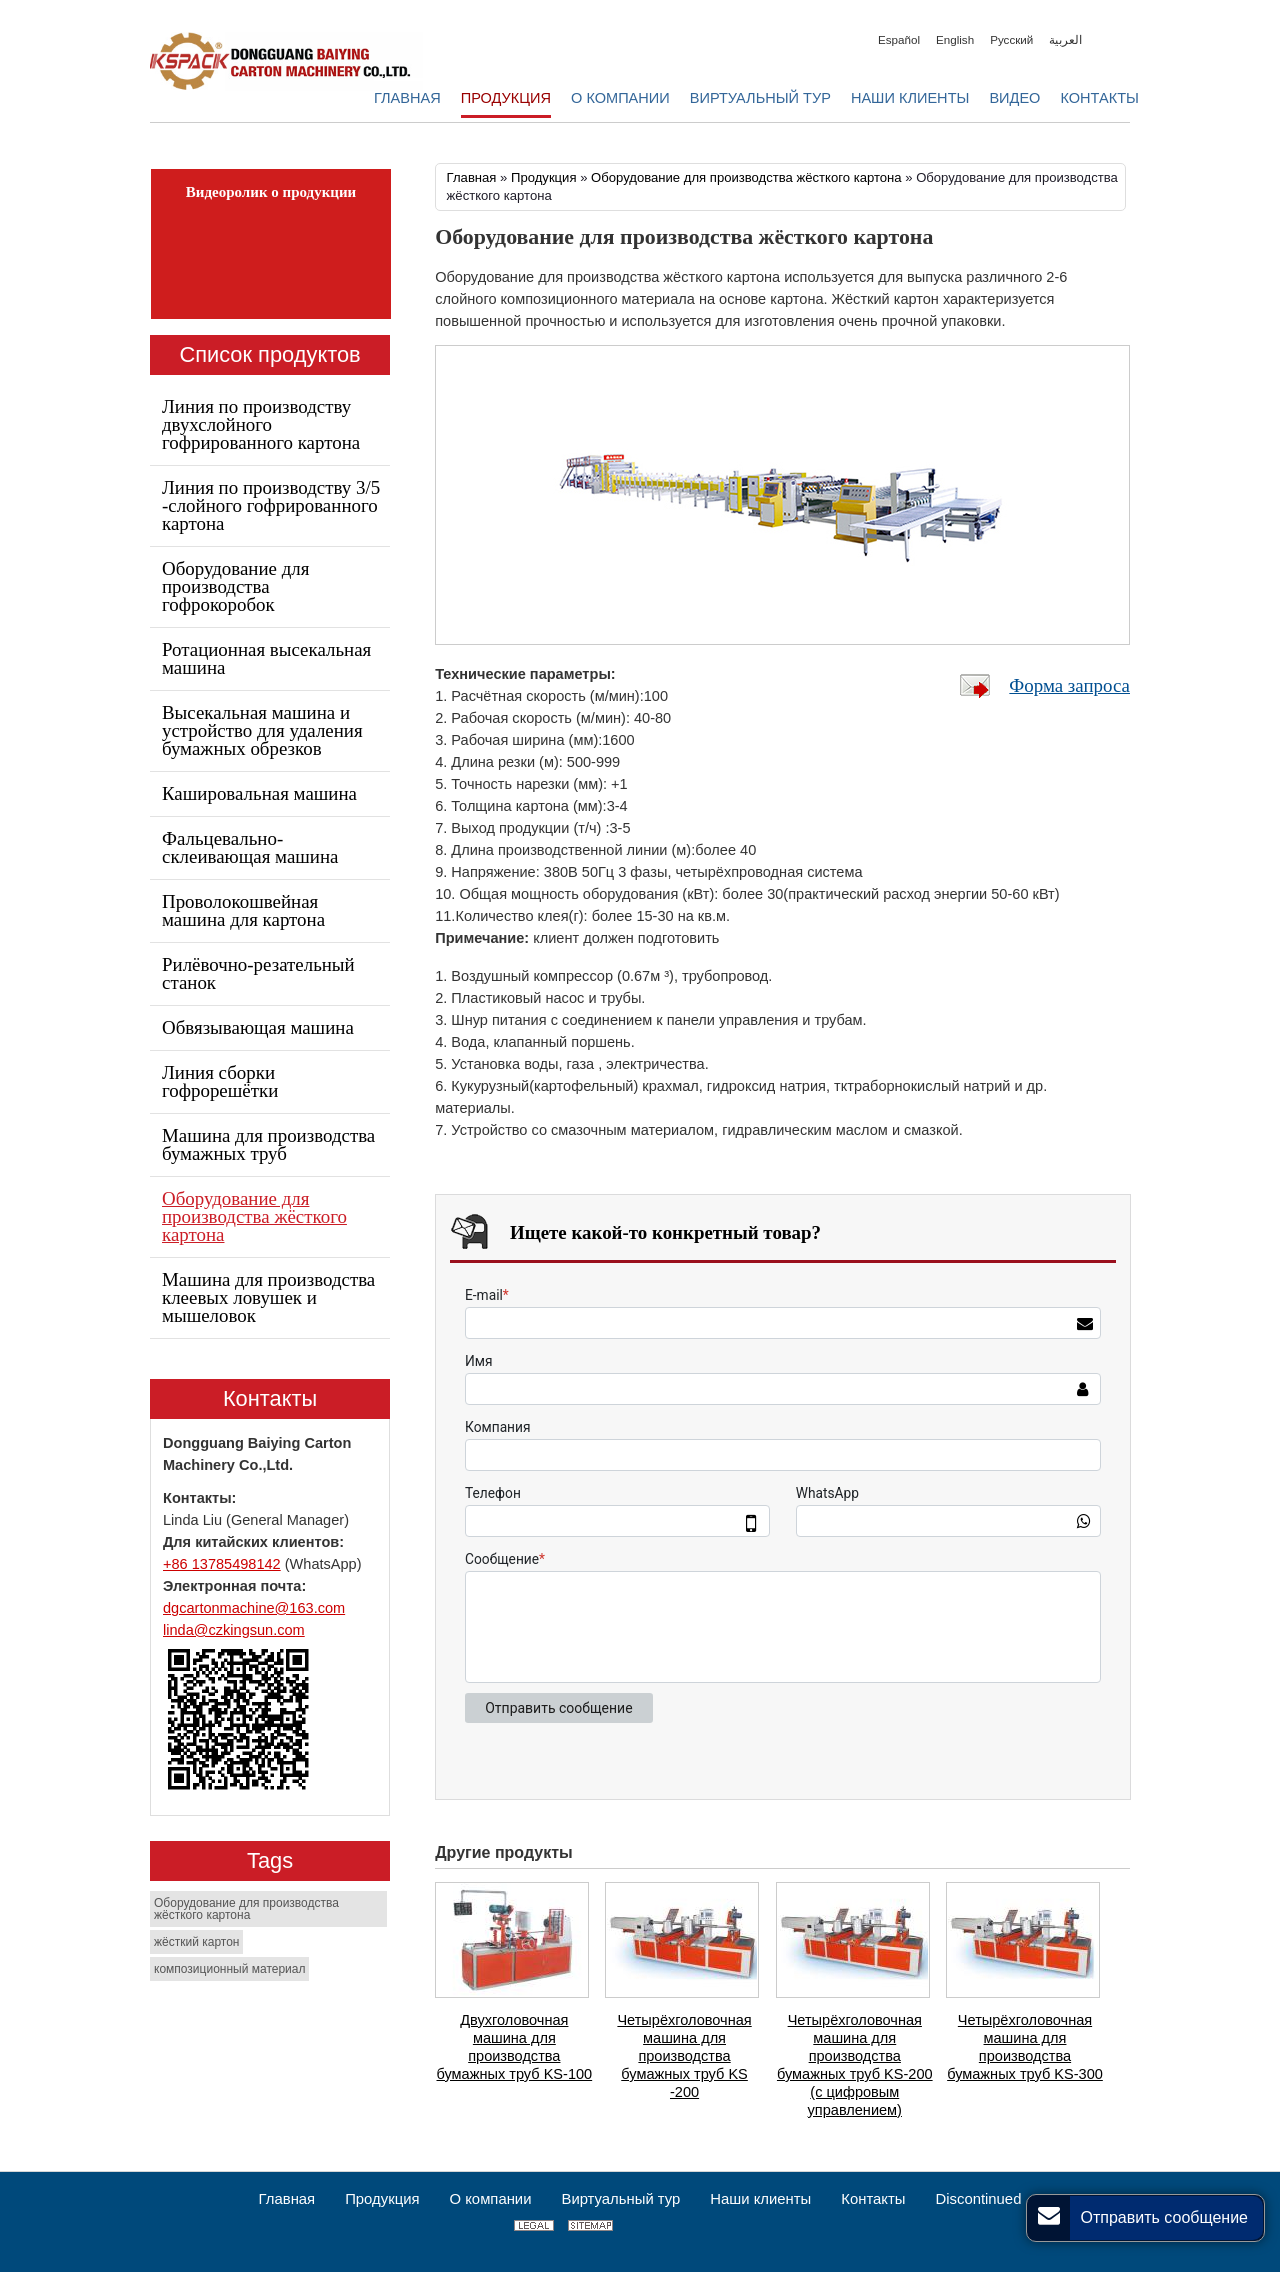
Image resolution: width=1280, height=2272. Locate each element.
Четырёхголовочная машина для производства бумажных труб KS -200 (684, 2056)
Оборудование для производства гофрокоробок (235, 586)
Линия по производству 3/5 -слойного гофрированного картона (271, 505)
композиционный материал (229, 1969)
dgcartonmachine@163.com (254, 1608)
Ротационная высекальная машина (266, 658)
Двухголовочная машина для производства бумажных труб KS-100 (515, 2047)
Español (899, 39)
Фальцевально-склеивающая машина (250, 847)
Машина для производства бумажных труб (268, 1144)
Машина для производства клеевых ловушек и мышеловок (268, 1297)
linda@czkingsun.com (234, 1630)
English (955, 39)
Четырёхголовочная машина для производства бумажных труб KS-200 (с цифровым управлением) (855, 2065)
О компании (491, 2199)
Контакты (270, 1398)
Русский (1011, 39)
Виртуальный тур (620, 2199)
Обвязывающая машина (258, 1027)
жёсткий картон (196, 1942)
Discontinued (978, 2199)
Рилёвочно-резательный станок (258, 973)
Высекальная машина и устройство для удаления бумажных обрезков (262, 730)
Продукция (544, 177)
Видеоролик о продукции (271, 192)
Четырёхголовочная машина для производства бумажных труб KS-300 (1025, 2047)
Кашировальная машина (259, 793)
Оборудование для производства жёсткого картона (746, 177)
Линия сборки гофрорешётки (220, 1081)
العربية (1065, 39)
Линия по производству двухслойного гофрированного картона (261, 424)
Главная (472, 177)
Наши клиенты (760, 2199)
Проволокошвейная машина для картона (243, 910)
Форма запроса (1069, 685)
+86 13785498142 (222, 1564)
